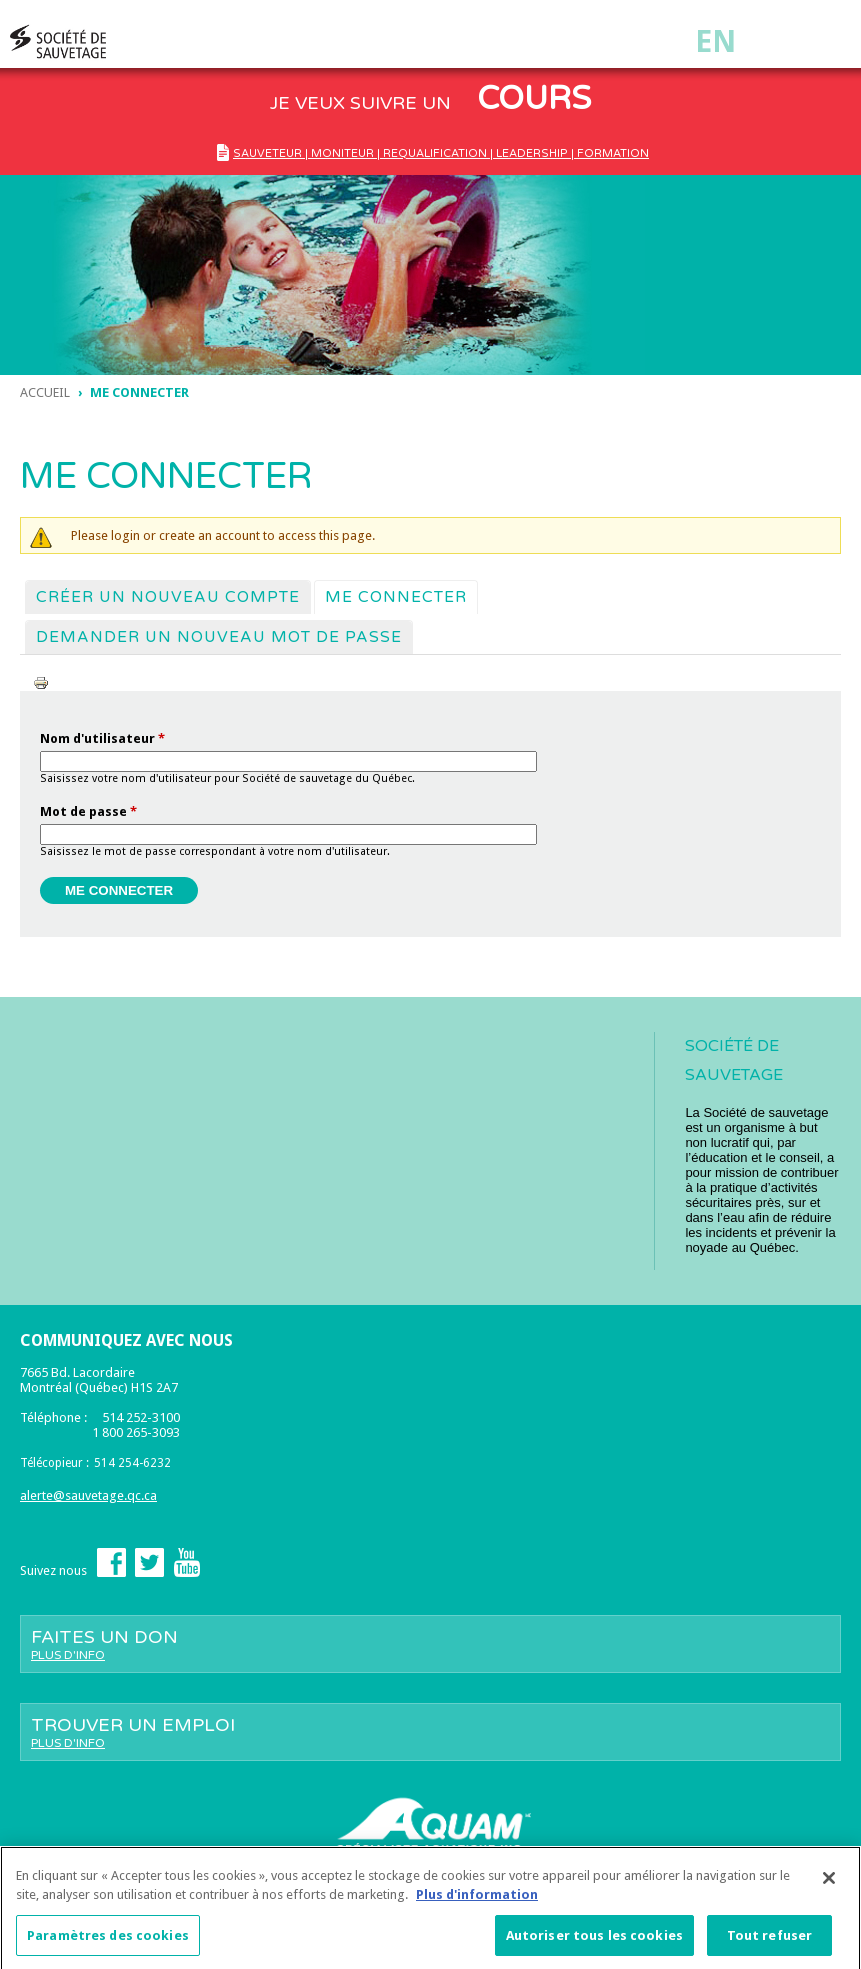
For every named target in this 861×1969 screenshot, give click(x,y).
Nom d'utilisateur (102, 738)
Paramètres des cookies (108, 1941)
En (715, 41)
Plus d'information (477, 1900)
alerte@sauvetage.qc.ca (88, 1495)
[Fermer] (829, 1884)
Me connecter (401, 596)
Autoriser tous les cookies (594, 1941)
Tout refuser (770, 1941)
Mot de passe (88, 811)
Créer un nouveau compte (168, 597)
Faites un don (430, 1644)
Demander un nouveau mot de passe (219, 637)
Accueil (45, 392)
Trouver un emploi (430, 1732)
